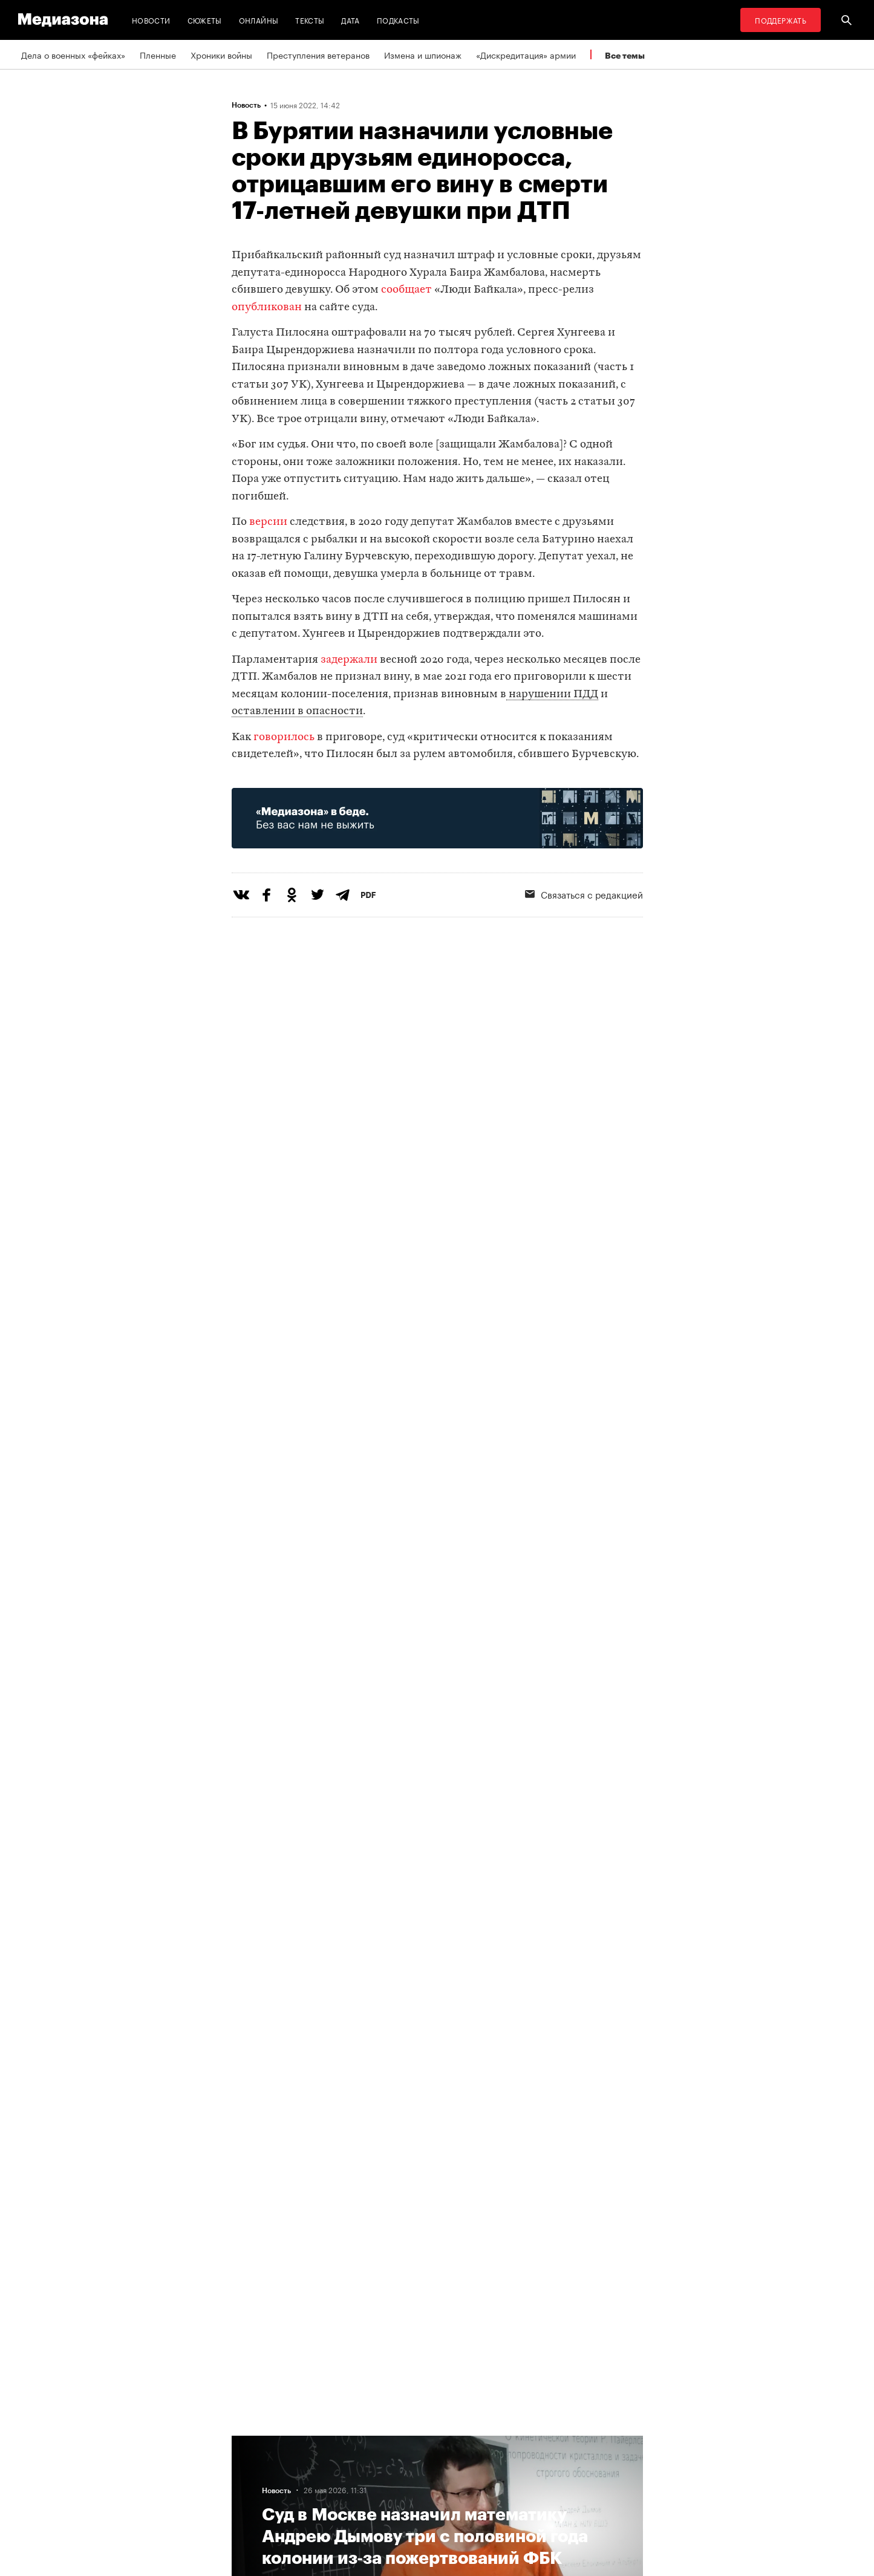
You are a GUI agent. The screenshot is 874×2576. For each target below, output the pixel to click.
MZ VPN (491, 2440)
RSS (341, 2440)
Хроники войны (221, 54)
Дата (350, 19)
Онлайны (259, 19)
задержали (349, 660)
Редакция (254, 2486)
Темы (245, 2440)
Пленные (158, 54)
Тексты (309, 19)
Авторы (250, 2463)
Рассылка (347, 2463)
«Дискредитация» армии (526, 54)
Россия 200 (500, 2463)
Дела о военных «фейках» (73, 54)
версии (268, 522)
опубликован (267, 307)
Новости (151, 19)
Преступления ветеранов (318, 54)
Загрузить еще (437, 2063)
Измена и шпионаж (422, 54)
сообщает (406, 290)
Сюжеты (205, 19)
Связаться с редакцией (584, 893)
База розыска (504, 2486)
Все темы (625, 55)
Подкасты (398, 19)
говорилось (284, 737)
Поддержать (780, 19)
